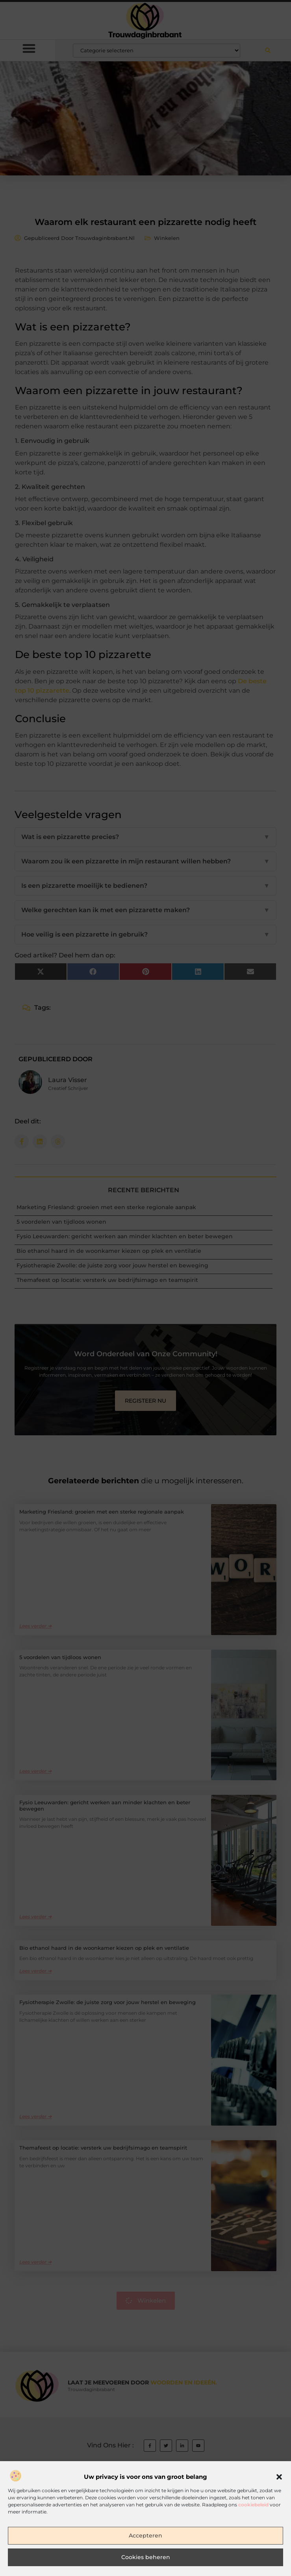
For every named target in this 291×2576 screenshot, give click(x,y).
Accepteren (146, 2540)
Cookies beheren (146, 2562)
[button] (279, 2482)
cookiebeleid (253, 2509)
